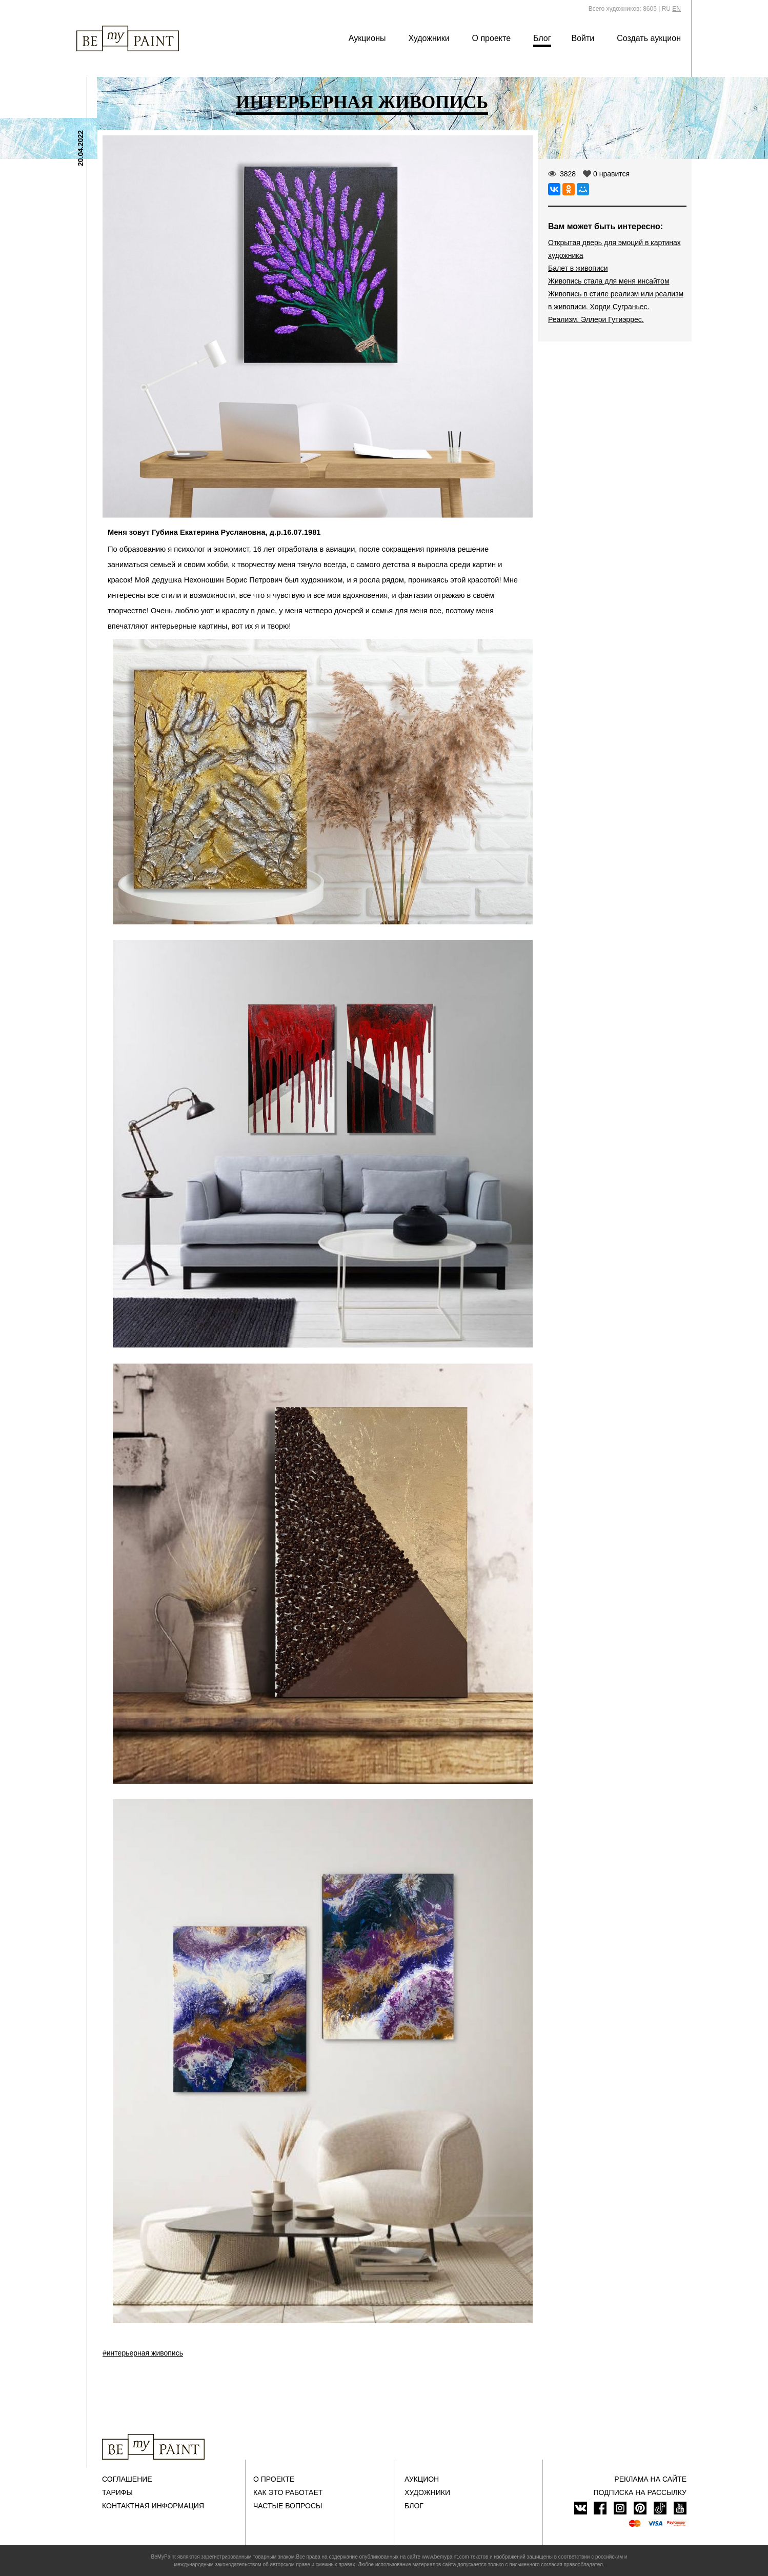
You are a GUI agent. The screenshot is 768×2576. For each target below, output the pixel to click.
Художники (428, 38)
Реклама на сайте (650, 2479)
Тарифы (117, 2492)
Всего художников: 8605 (623, 8)
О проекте (491, 38)
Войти (583, 38)
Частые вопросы (287, 2506)
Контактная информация (153, 2506)
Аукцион (422, 2479)
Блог (542, 38)
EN (676, 8)
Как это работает (287, 2492)
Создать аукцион (649, 38)
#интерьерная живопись (143, 2353)
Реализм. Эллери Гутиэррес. (596, 319)
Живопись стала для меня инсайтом (609, 281)
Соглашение (127, 2479)
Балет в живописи (578, 268)
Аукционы (367, 38)
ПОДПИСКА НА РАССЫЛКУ (639, 2492)
